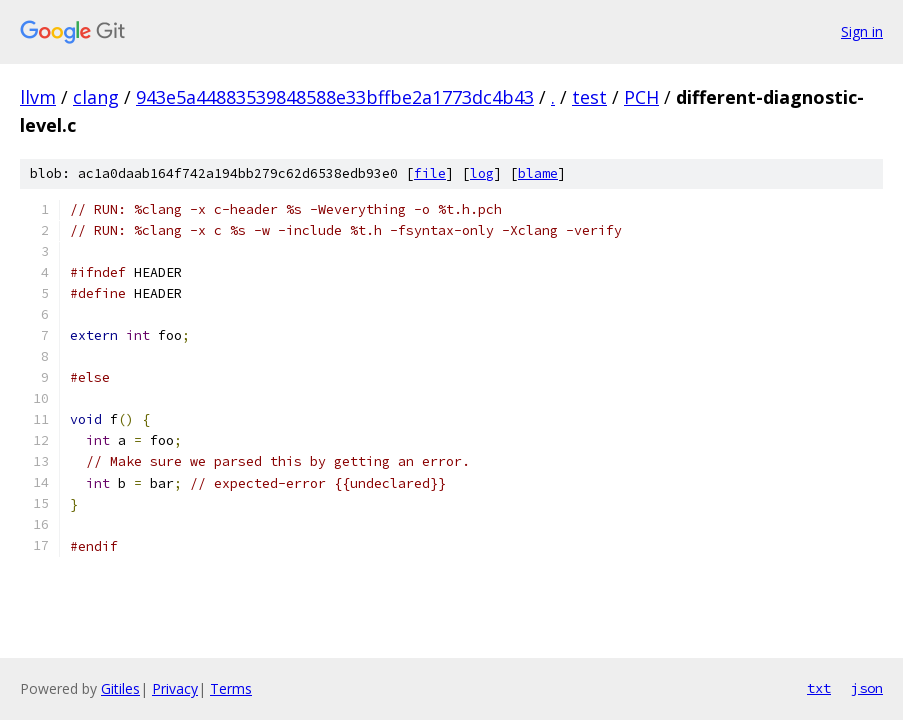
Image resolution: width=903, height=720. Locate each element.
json (867, 688)
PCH (641, 97)
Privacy (175, 688)
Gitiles (120, 688)
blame (538, 173)
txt (819, 688)
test (589, 97)
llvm (38, 97)
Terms (231, 688)
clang (96, 97)
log (482, 173)
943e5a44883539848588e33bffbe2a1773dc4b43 (335, 97)
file (430, 173)
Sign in (862, 31)
